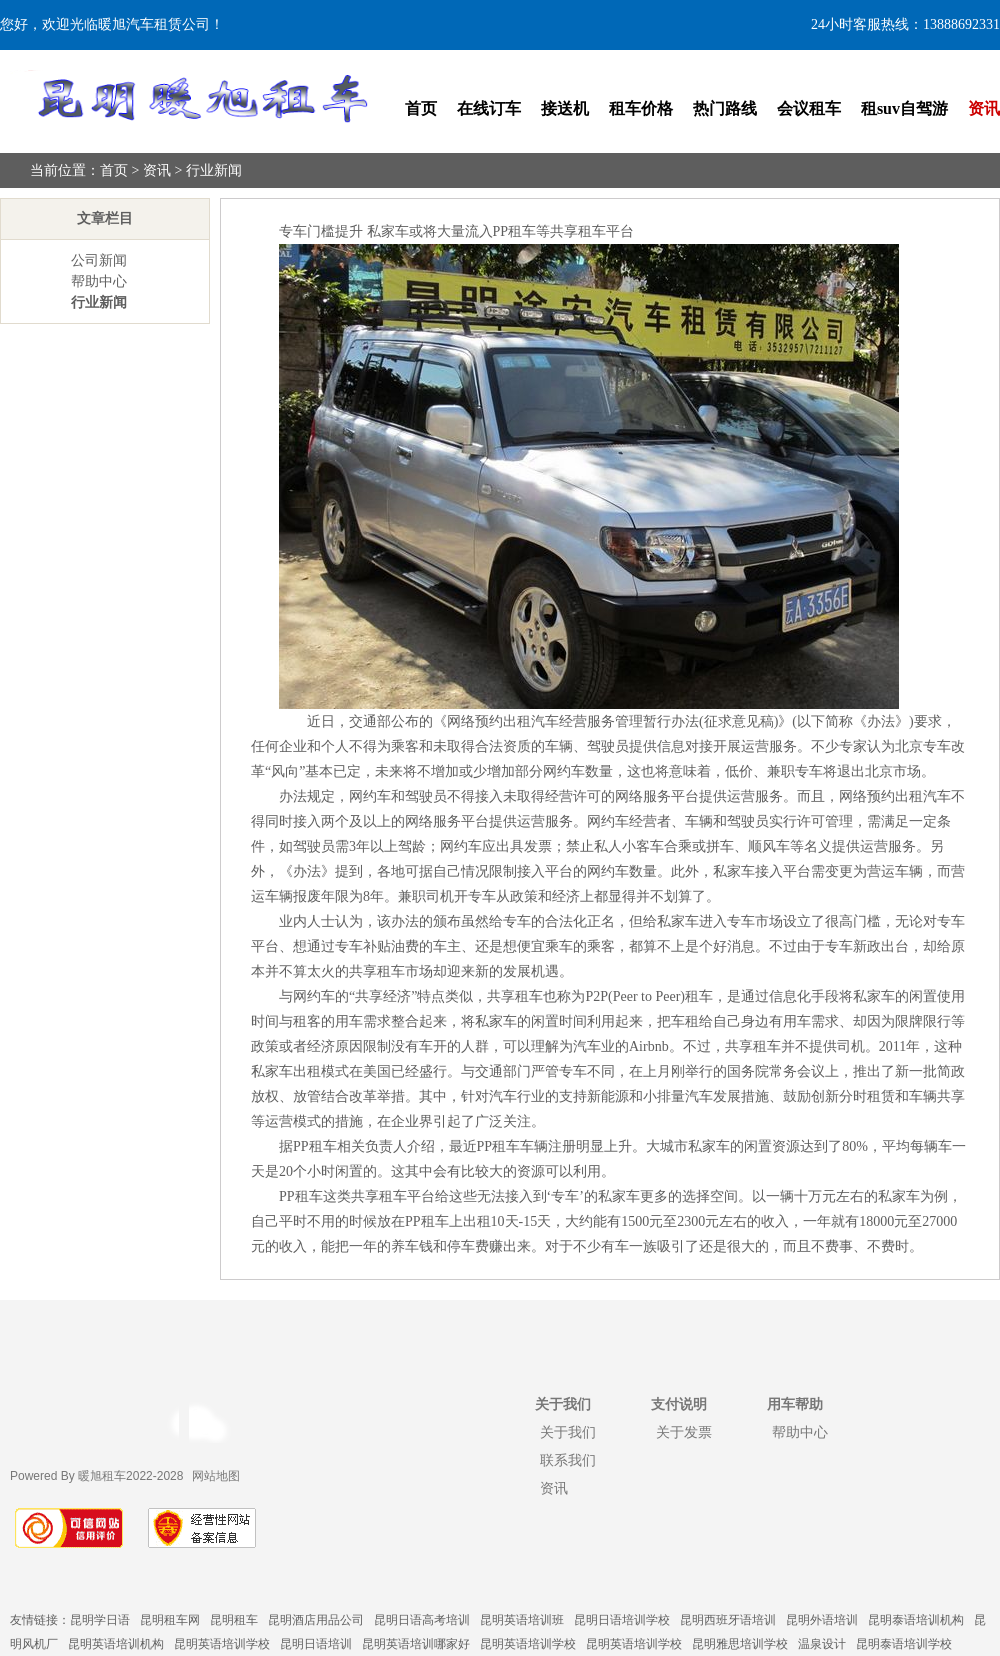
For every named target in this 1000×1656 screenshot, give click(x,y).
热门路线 (725, 108)
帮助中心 (99, 281)
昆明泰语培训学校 (904, 1644)
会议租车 (809, 108)
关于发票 (684, 1432)
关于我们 (568, 1432)
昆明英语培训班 (522, 1620)
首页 (421, 108)
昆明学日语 (100, 1620)
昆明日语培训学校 (622, 1620)
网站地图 (216, 1476)
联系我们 (568, 1460)
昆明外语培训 (822, 1620)
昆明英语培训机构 (116, 1644)
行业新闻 (214, 170)
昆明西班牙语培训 (728, 1620)
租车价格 (641, 108)
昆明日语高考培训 (422, 1620)
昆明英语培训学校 (222, 1644)
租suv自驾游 (904, 108)
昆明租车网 (170, 1620)
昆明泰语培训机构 (916, 1620)
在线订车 (489, 108)
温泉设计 (822, 1644)
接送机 (565, 108)
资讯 (984, 108)
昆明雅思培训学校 (740, 1644)
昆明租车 (234, 1620)
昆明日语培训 (316, 1644)
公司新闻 (99, 260)
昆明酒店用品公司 (316, 1620)
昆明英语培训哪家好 (416, 1644)
